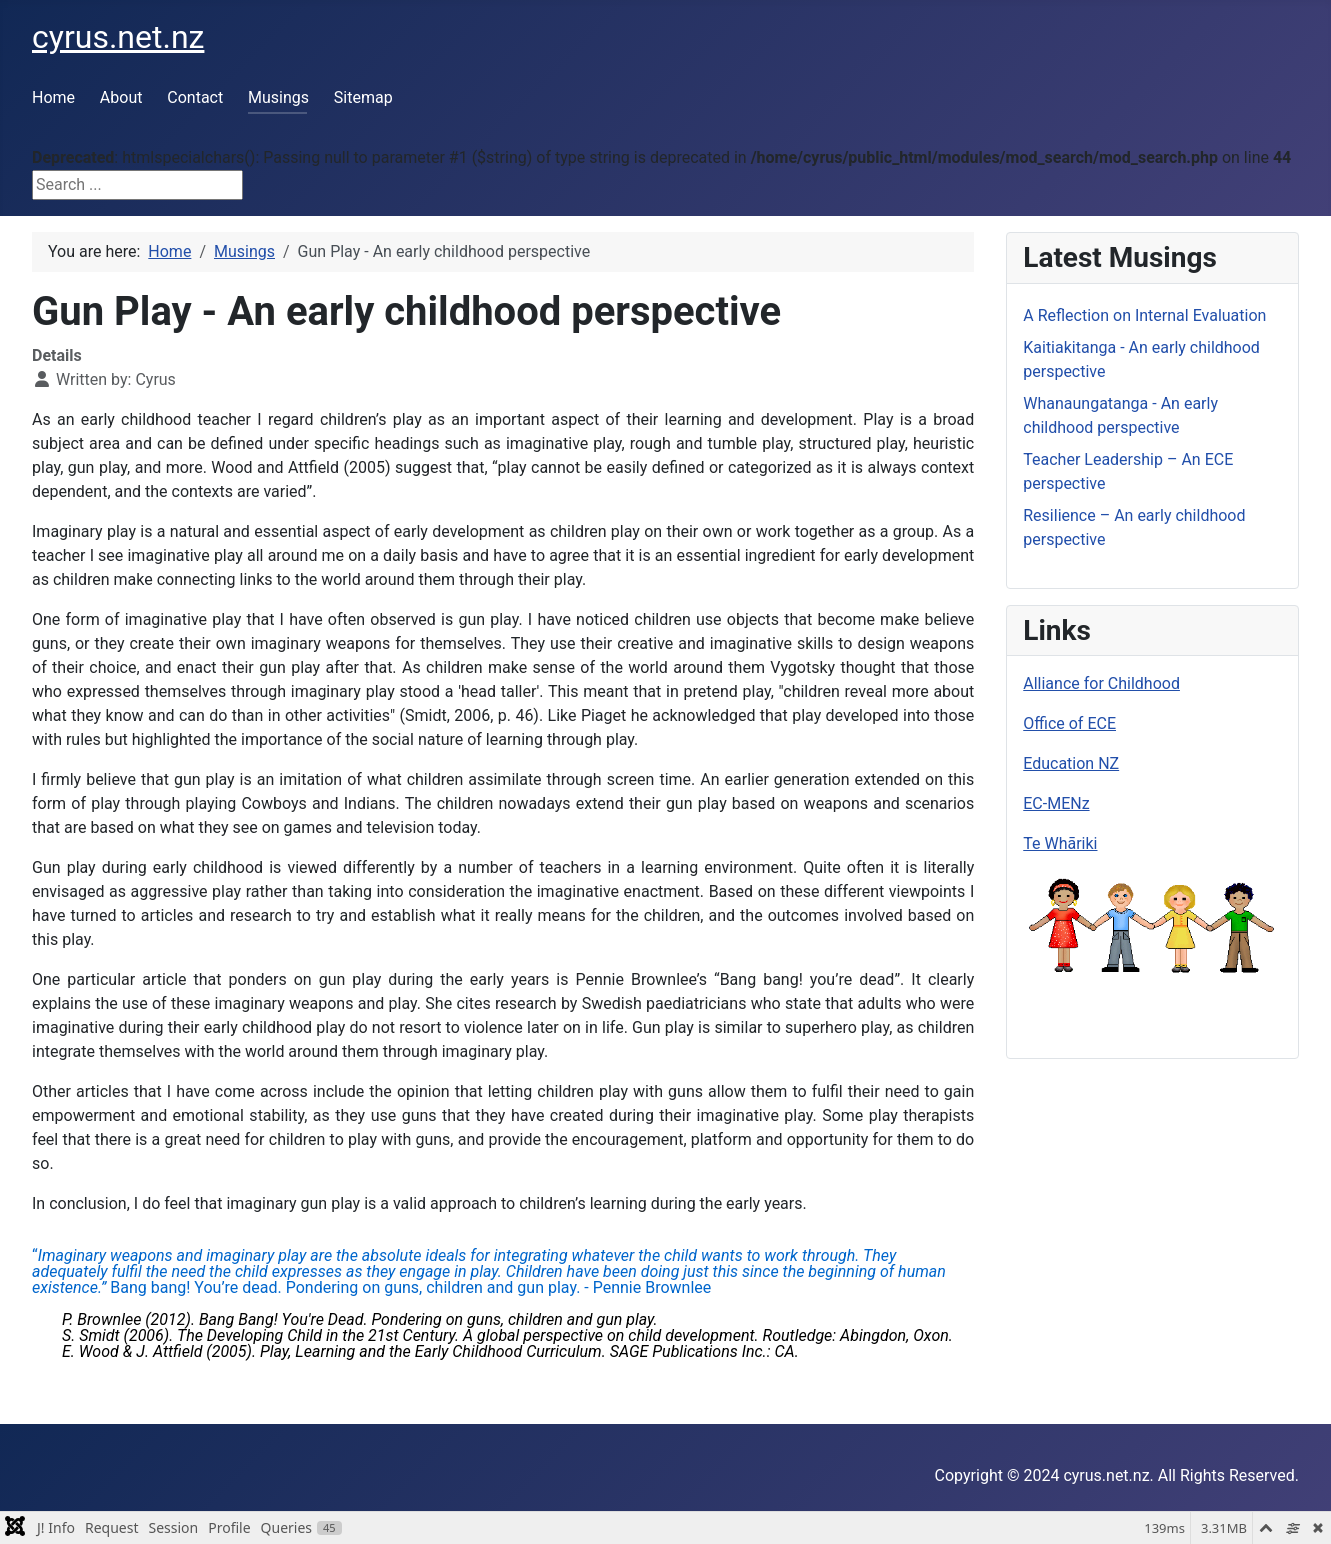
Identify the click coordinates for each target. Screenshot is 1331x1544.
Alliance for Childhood (1101, 683)
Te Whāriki (1060, 843)
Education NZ (1071, 763)
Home (53, 97)
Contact (195, 97)
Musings (278, 97)
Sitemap (363, 97)
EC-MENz (1056, 803)
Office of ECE (1069, 723)
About (121, 97)
